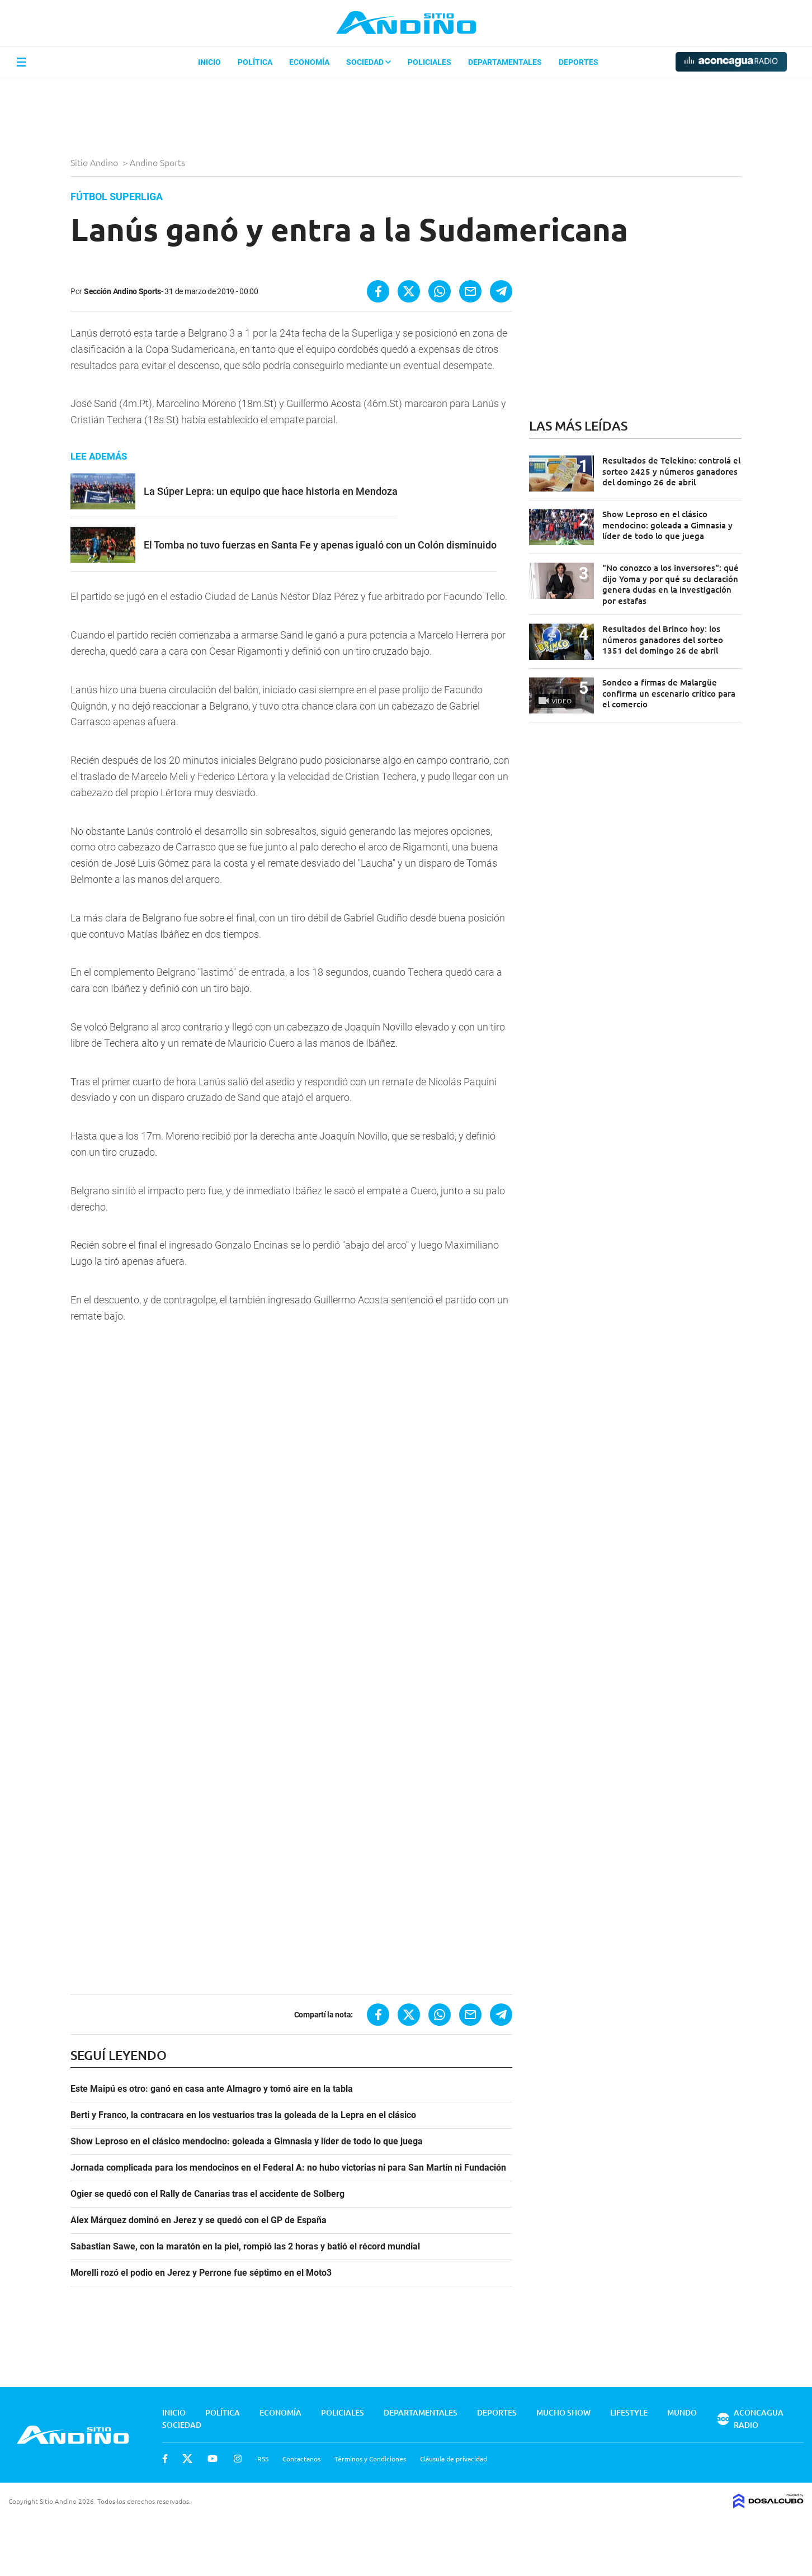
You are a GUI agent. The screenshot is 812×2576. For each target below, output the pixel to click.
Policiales (429, 62)
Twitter (187, 2458)
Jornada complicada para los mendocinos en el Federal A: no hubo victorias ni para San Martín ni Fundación (288, 2167)
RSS (262, 2458)
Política (255, 62)
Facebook (165, 2458)
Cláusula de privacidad (453, 2458)
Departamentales (505, 62)
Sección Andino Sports (122, 291)
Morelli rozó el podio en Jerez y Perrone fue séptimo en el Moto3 (201, 2272)
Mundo (682, 2412)
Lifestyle (629, 2412)
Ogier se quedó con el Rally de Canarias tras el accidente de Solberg (207, 2194)
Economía (309, 62)
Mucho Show (563, 2412)
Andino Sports (158, 162)
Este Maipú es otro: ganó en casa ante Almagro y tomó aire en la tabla (211, 2089)
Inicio (209, 62)
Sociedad (368, 62)
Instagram (237, 2458)
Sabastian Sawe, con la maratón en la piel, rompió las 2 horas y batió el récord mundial (245, 2246)
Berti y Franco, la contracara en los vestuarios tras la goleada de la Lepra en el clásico (243, 2115)
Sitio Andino (95, 162)
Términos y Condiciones (370, 2458)
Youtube (212, 2458)
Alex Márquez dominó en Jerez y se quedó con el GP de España (198, 2220)
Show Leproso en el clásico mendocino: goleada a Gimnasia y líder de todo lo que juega (246, 2141)
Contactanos (301, 2458)
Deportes (578, 62)
